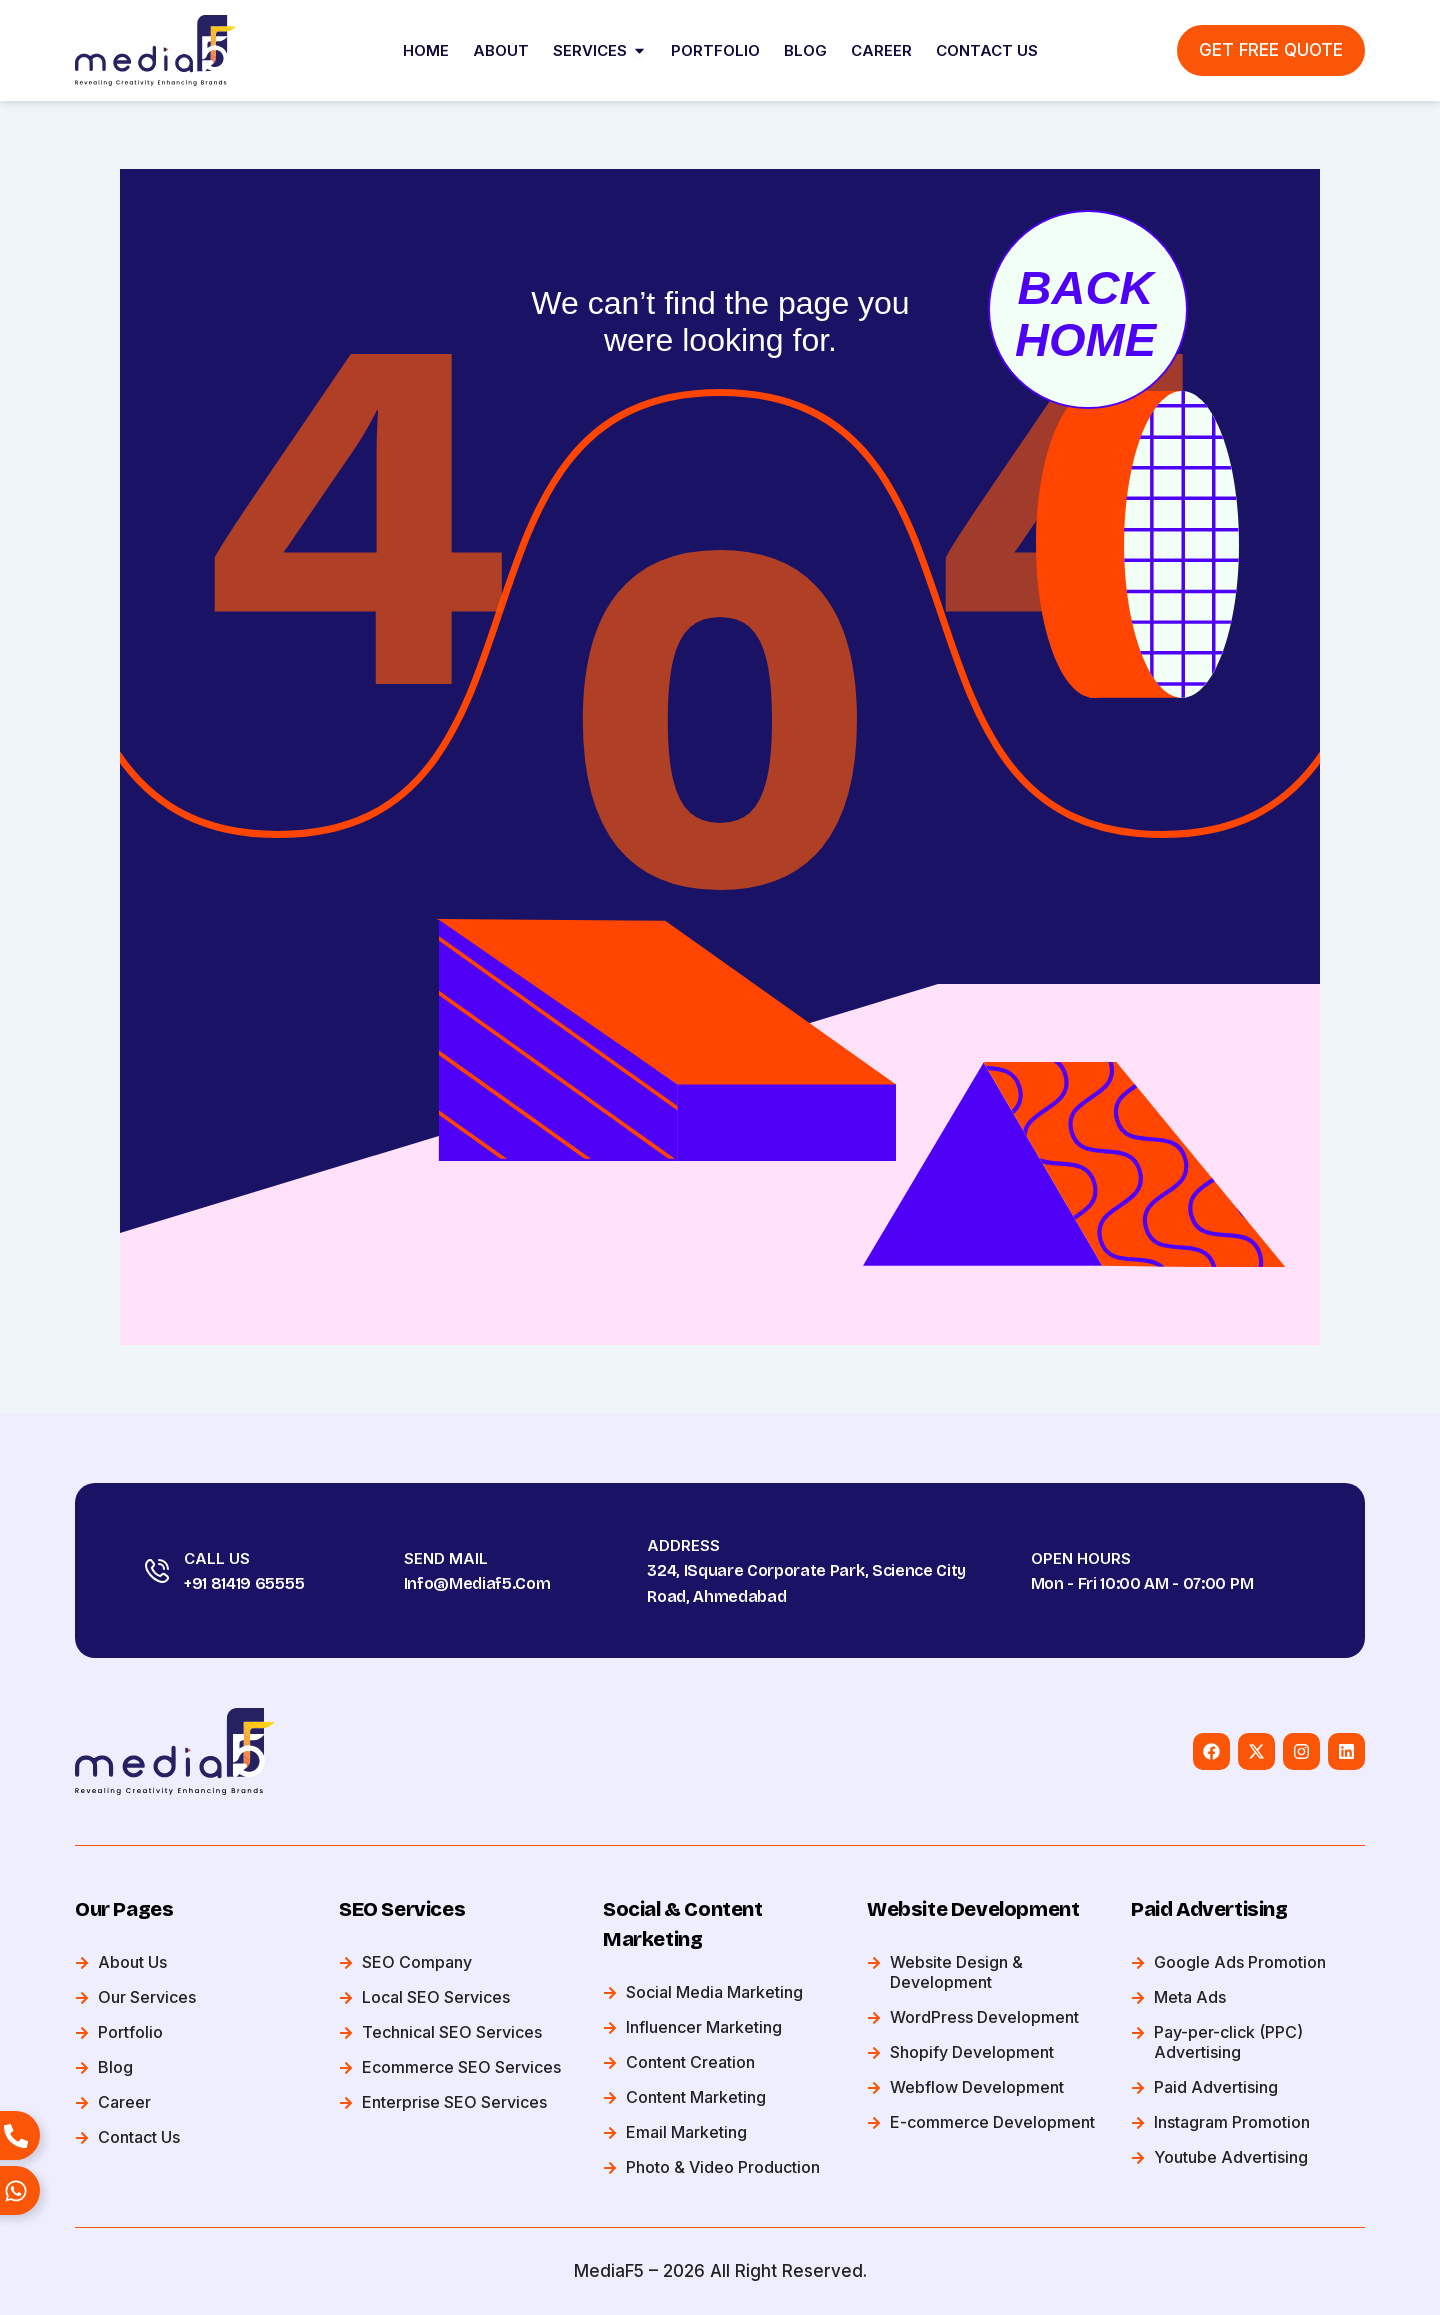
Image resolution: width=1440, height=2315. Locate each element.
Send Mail (446, 1558)
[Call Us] (157, 1571)
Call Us (217, 1558)
